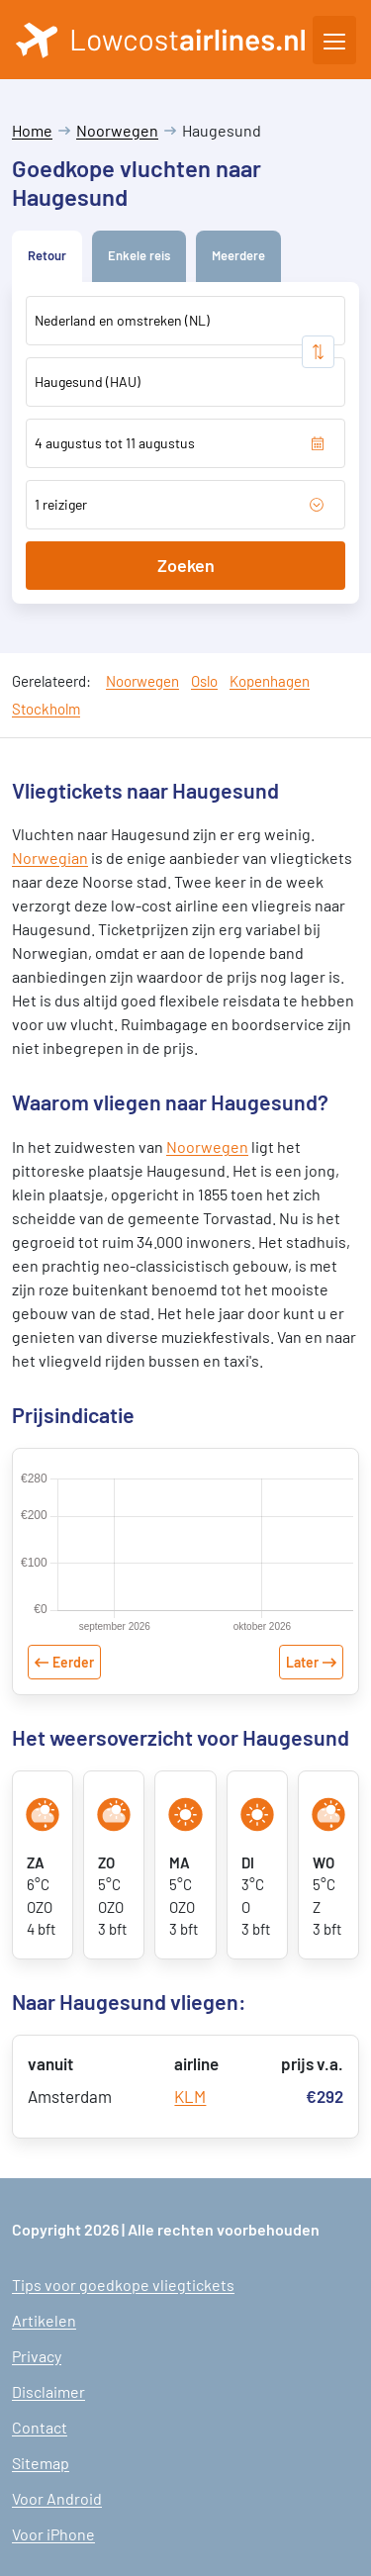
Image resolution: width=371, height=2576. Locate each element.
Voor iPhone (53, 2534)
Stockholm (46, 708)
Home (32, 130)
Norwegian (50, 857)
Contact (39, 2427)
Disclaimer (48, 2391)
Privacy (36, 2355)
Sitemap (40, 2462)
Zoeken (186, 565)
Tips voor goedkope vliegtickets (123, 2284)
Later (302, 1662)
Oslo (204, 681)
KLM (190, 2096)
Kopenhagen (270, 681)
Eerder (73, 1662)
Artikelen (44, 2320)
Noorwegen (117, 130)
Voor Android (57, 2498)
